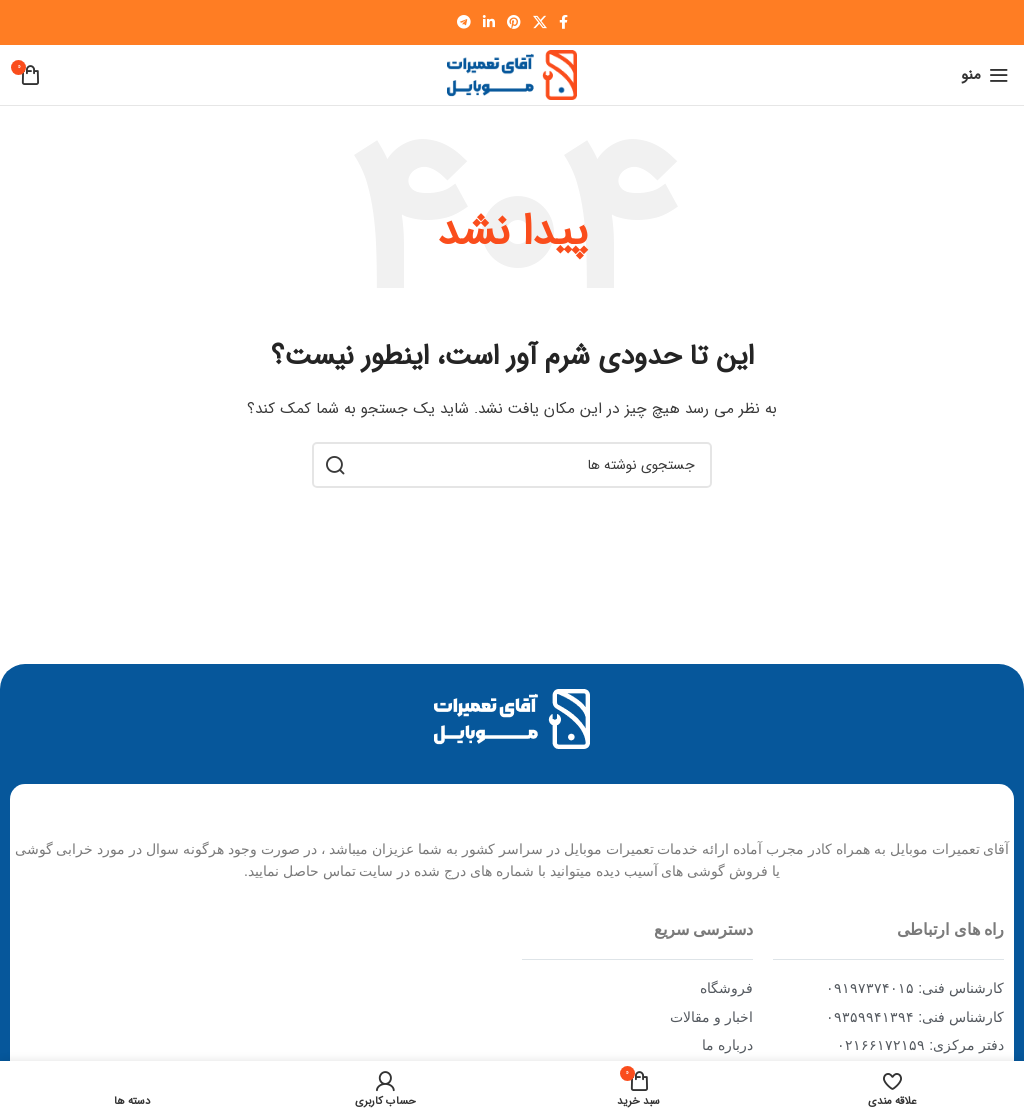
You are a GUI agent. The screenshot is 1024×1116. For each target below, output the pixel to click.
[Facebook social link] (563, 23)
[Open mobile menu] (985, 75)
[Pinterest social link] (514, 23)
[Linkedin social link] (489, 23)
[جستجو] (512, 465)
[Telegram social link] (464, 23)
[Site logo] (512, 74)
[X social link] (540, 23)
